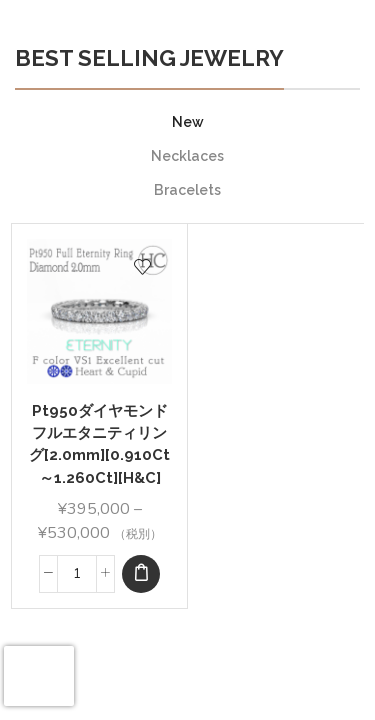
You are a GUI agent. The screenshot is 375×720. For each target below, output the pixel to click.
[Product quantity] (77, 574)
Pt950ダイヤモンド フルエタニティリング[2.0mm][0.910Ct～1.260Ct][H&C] (100, 444)
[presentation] (39, 676)
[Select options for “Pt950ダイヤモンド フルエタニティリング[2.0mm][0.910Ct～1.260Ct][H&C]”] (141, 574)
